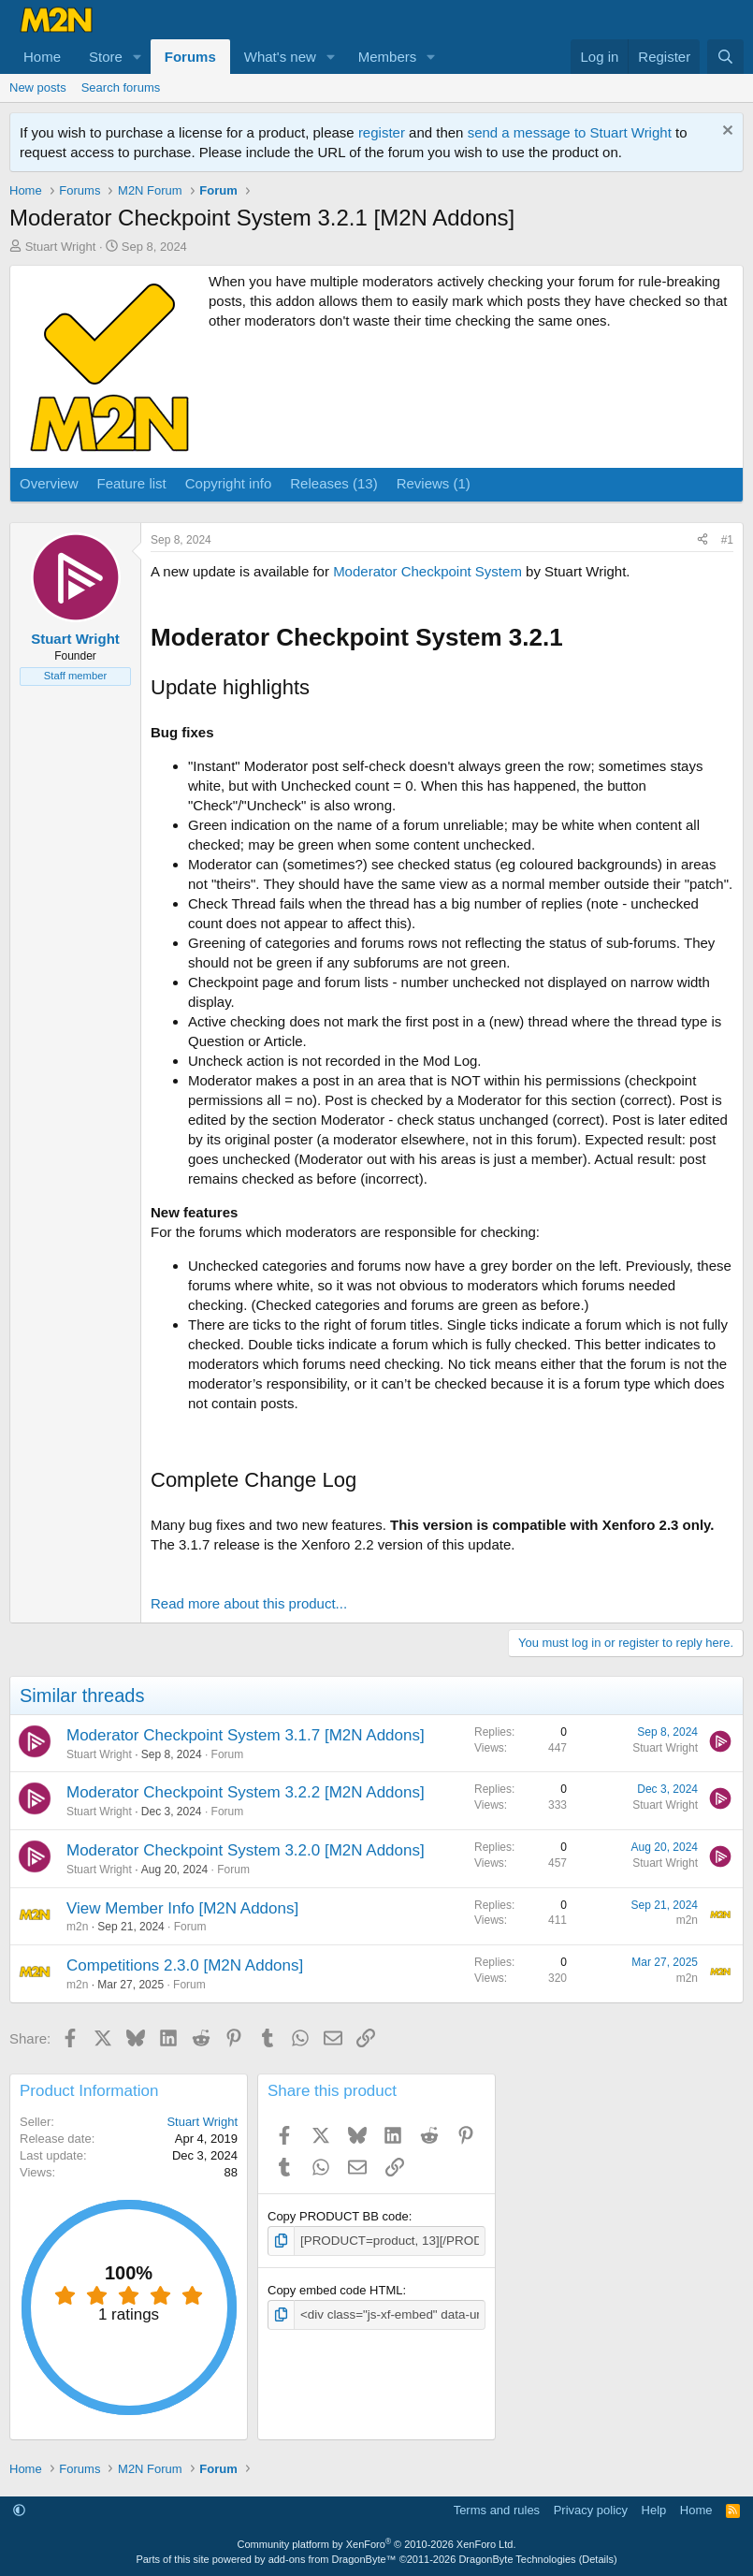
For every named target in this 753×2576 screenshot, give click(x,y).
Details (598, 2559)
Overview (49, 483)
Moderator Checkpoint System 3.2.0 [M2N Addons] (245, 1850)
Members (387, 57)
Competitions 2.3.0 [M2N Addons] (184, 1965)
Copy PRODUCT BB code (338, 2216)
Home (42, 57)
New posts (37, 87)
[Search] (725, 56)
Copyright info (228, 483)
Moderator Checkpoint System (427, 571)
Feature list (132, 483)
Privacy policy (591, 2510)
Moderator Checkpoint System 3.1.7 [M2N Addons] (245, 1735)
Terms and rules (497, 2510)
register (381, 132)
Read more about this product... (249, 1603)
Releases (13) (333, 483)
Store (106, 57)
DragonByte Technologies (516, 2559)
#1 (727, 539)
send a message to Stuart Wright (570, 132)
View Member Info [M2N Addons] (182, 1908)
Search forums (121, 87)
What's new (280, 57)
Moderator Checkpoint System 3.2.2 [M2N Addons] (245, 1792)
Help (654, 2510)
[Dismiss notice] (725, 132)
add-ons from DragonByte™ (332, 2559)
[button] (137, 56)
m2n (77, 1926)
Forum (227, 1754)
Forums (190, 57)
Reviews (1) (434, 483)
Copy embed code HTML (335, 2290)
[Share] (702, 540)
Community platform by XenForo (377, 2544)
